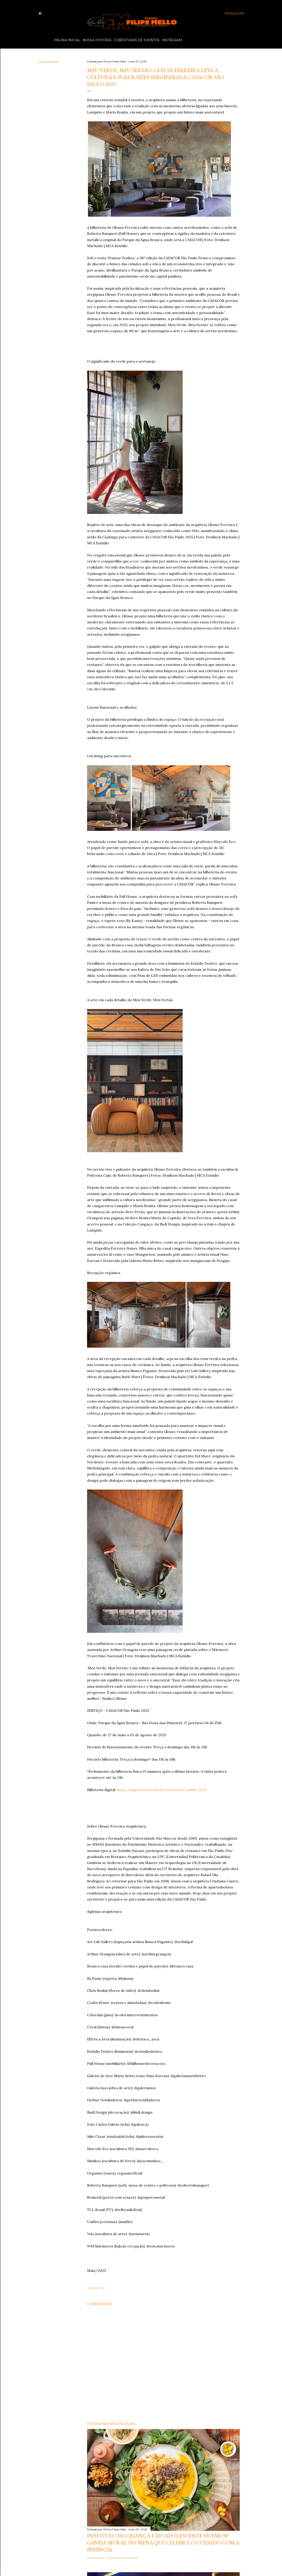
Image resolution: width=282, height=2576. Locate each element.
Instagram (172, 40)
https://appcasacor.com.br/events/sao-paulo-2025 (161, 1789)
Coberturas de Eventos (137, 40)
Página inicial (67, 40)
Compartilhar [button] (48, 62)
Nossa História (97, 40)
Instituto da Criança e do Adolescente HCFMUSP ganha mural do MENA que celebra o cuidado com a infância (163, 2542)
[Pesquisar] (234, 13)
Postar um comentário (123, 2557)
